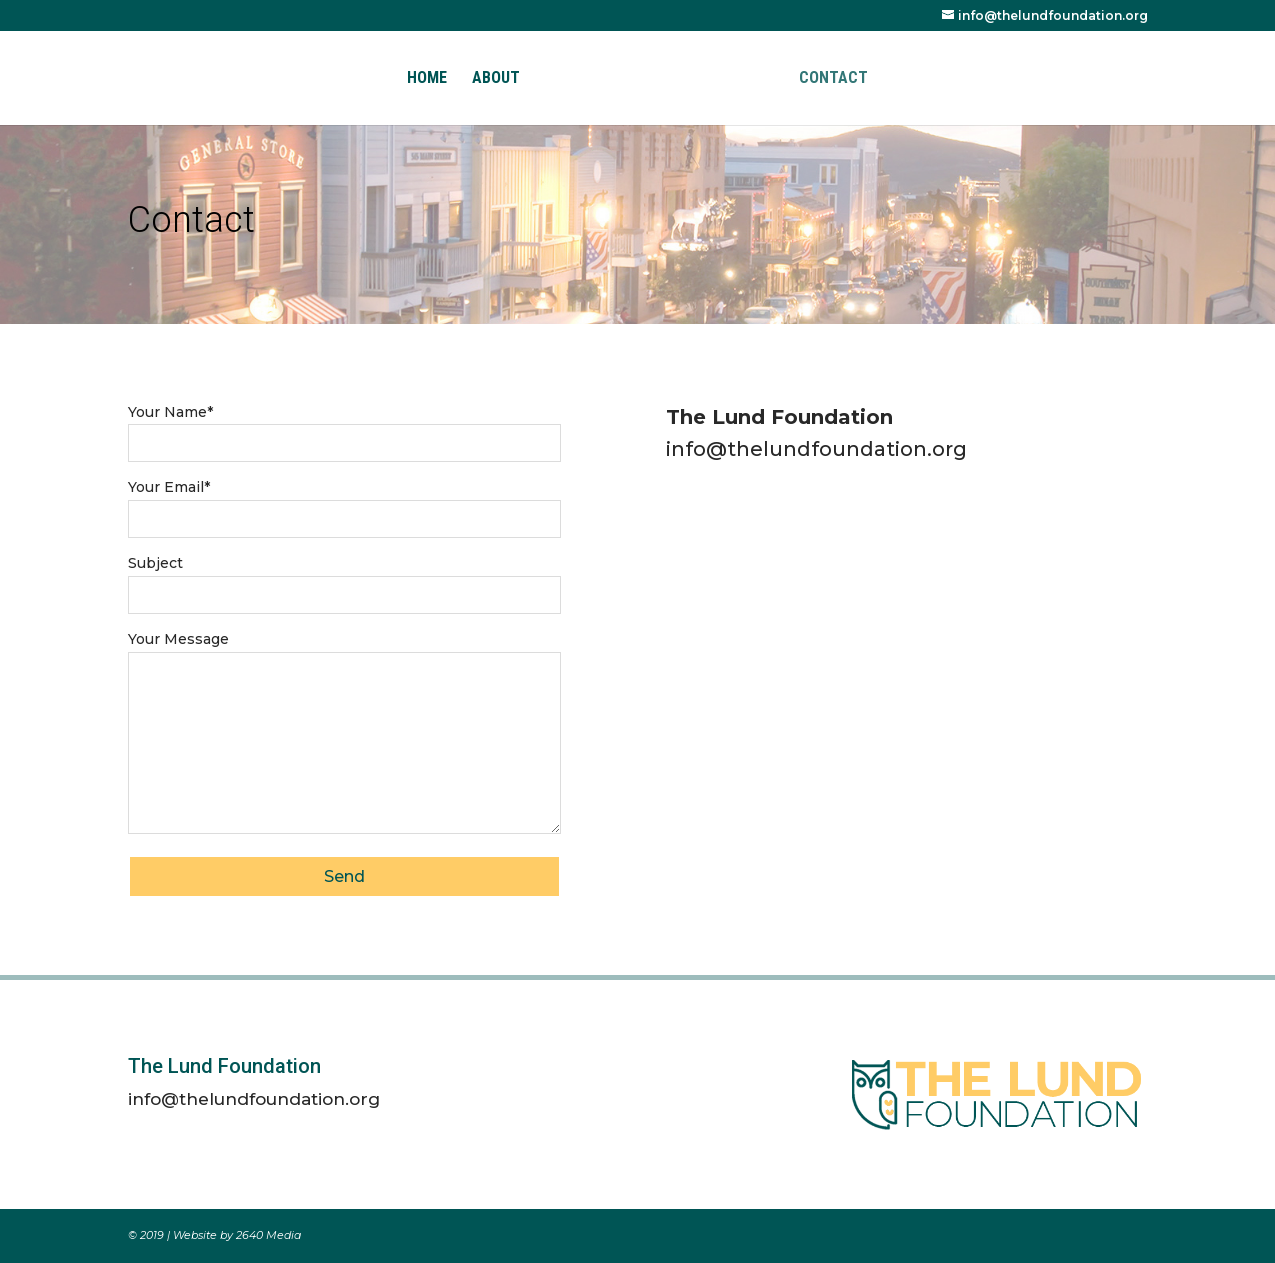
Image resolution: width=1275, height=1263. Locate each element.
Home (427, 79)
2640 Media (268, 1235)
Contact (833, 79)
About (496, 79)
